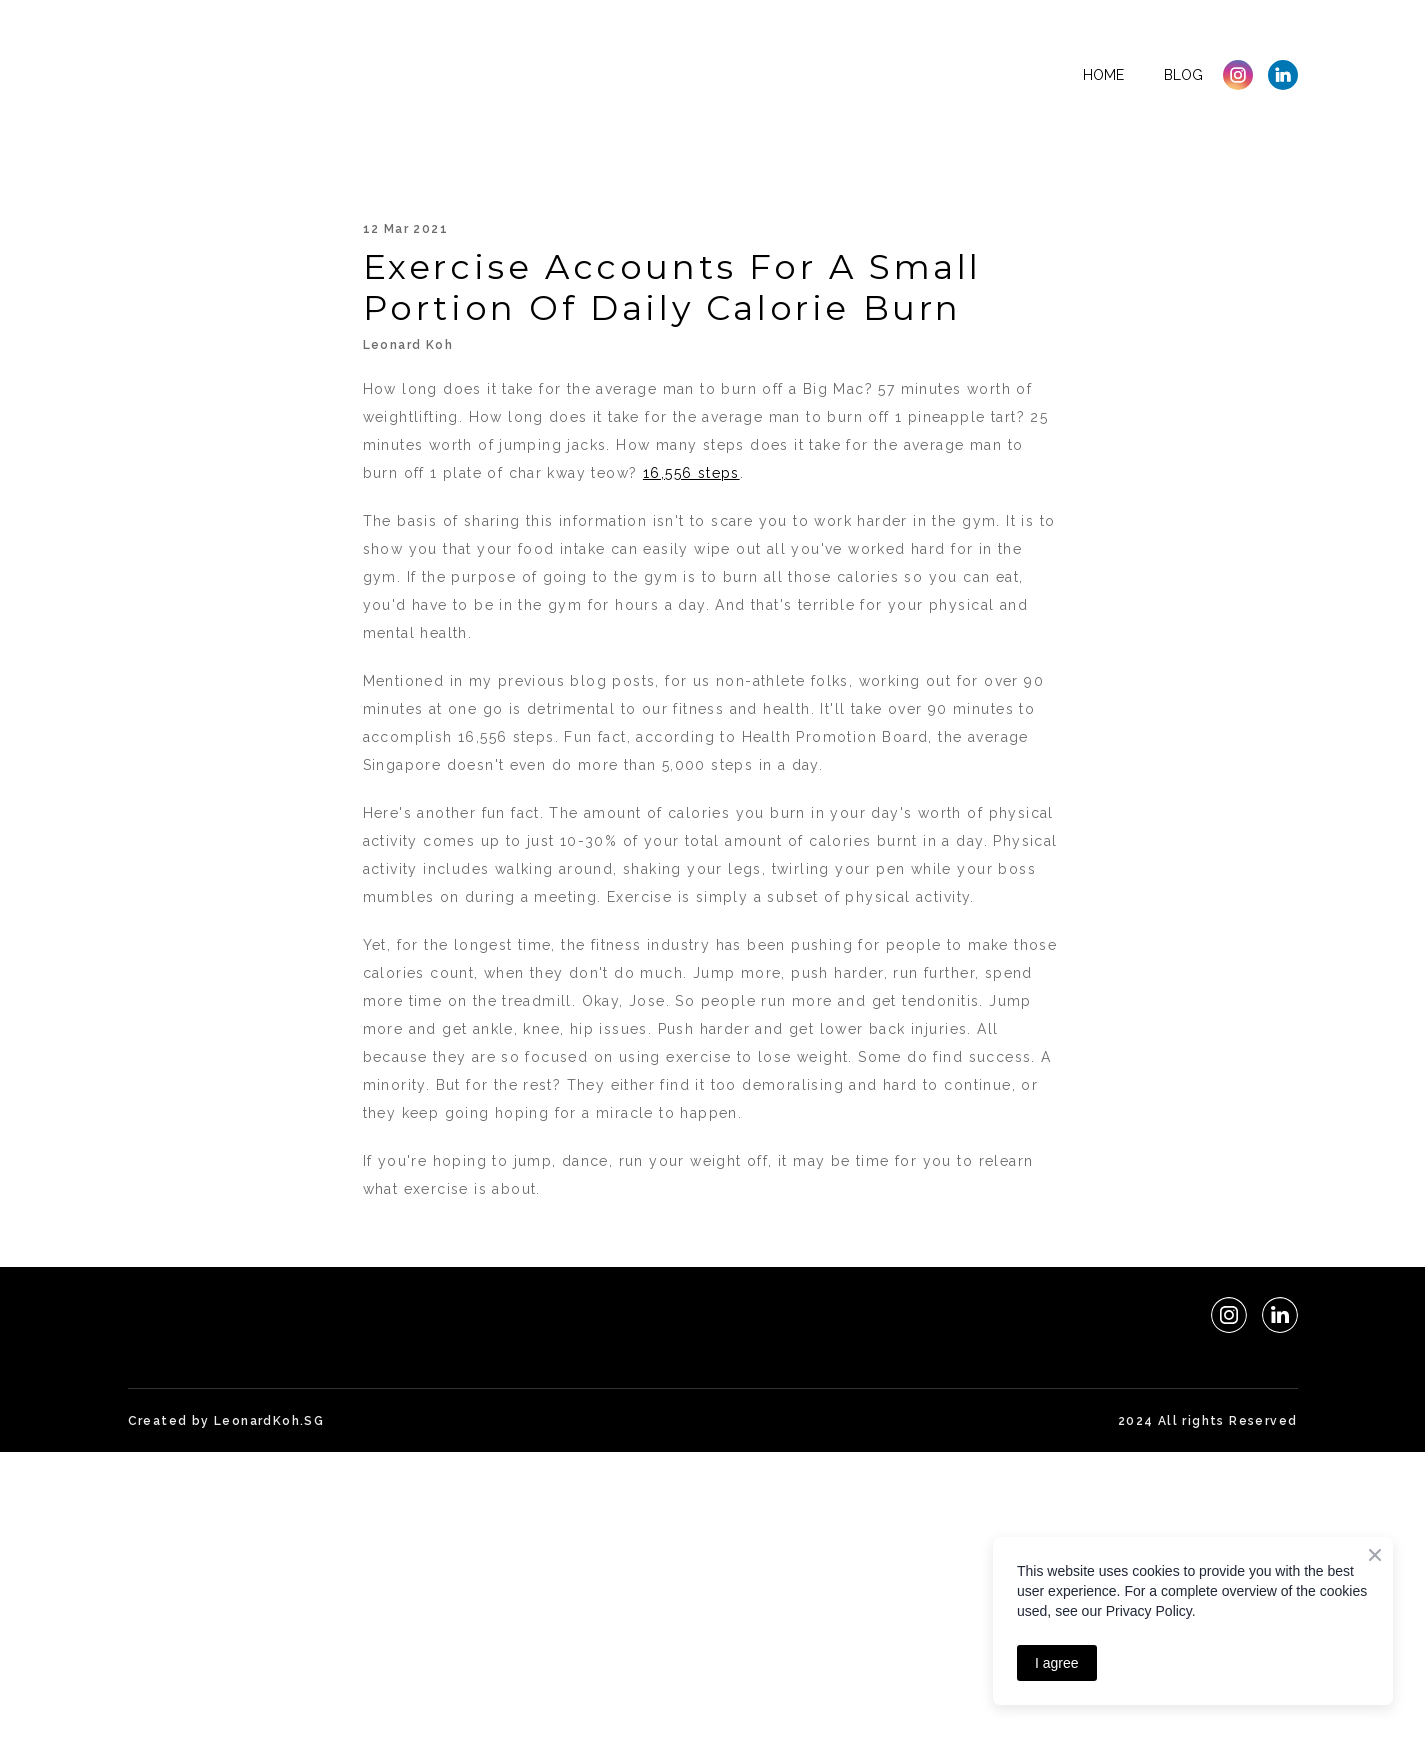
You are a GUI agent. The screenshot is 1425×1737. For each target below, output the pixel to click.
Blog (1183, 75)
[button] (1238, 75)
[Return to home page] (247, 75)
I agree (1057, 1663)
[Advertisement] (600, 1592)
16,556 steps (691, 473)
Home (1103, 75)
